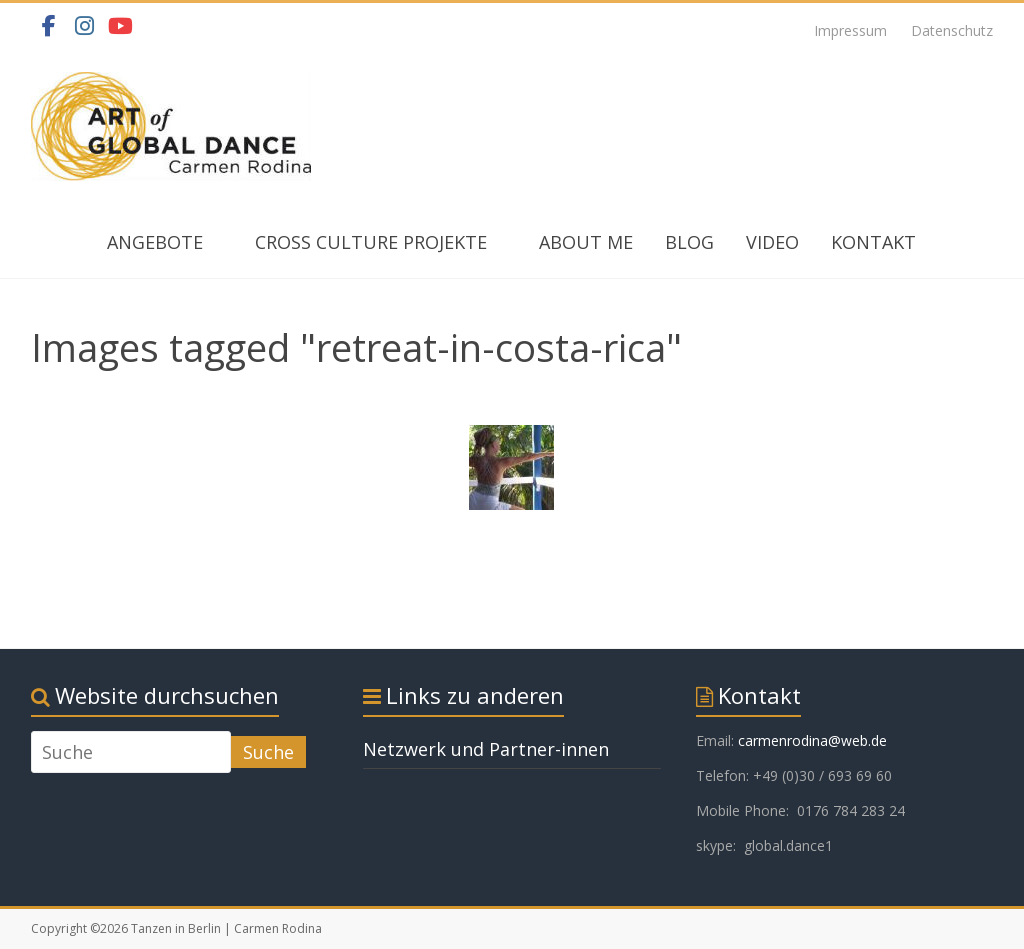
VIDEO (772, 242)
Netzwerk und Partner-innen (486, 749)
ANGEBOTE (155, 242)
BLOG (689, 242)
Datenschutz (952, 30)
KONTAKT (873, 242)
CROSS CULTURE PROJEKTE (371, 242)
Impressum (850, 30)
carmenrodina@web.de (812, 740)
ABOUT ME (586, 242)
